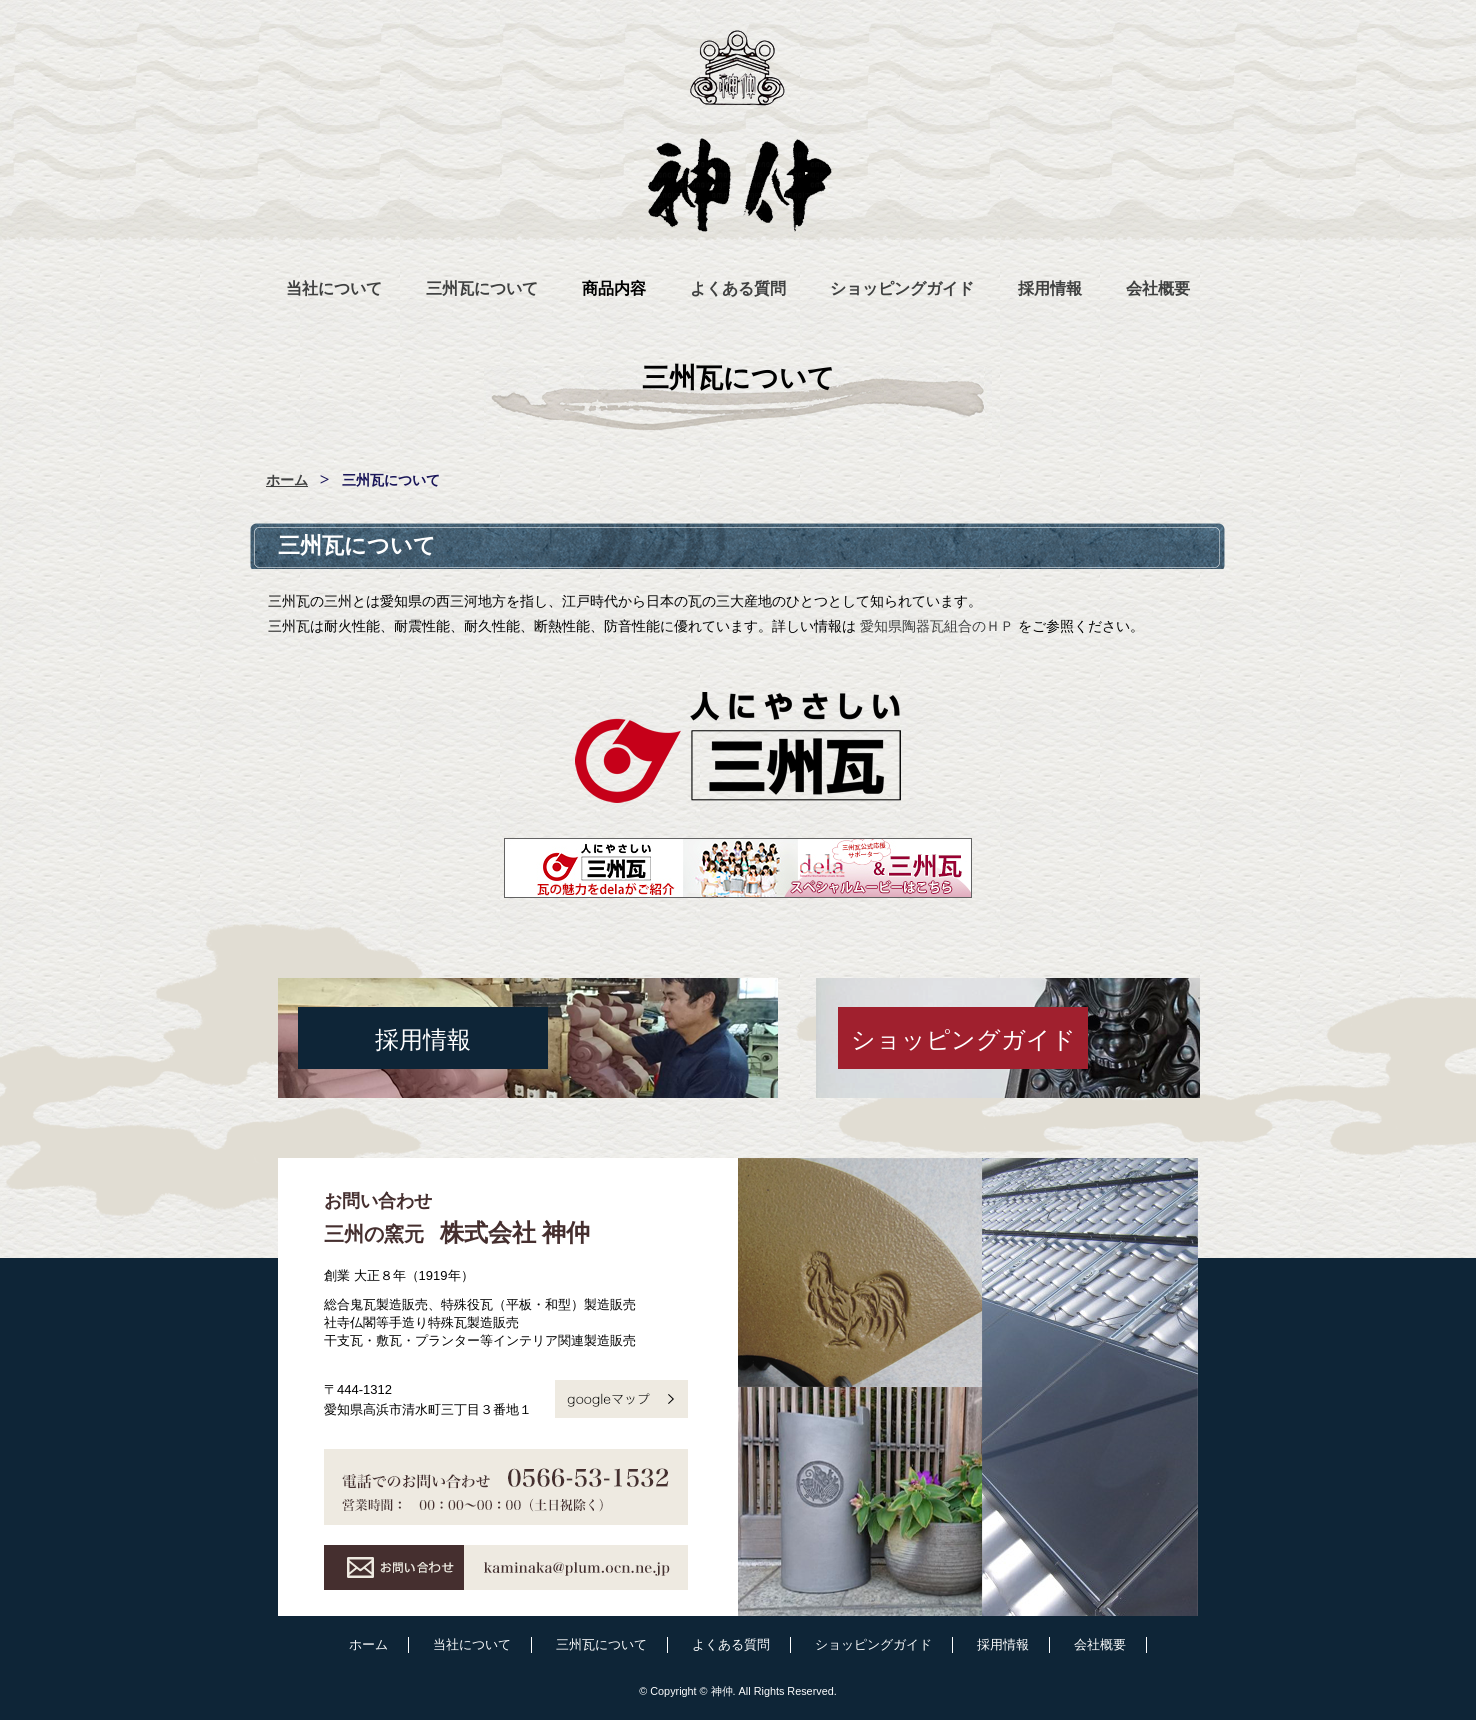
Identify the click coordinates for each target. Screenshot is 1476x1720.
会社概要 (1158, 288)
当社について (334, 288)
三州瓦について (482, 288)
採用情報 (1050, 288)
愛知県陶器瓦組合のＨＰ (937, 626)
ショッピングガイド (902, 288)
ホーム (287, 480)
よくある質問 (738, 288)
